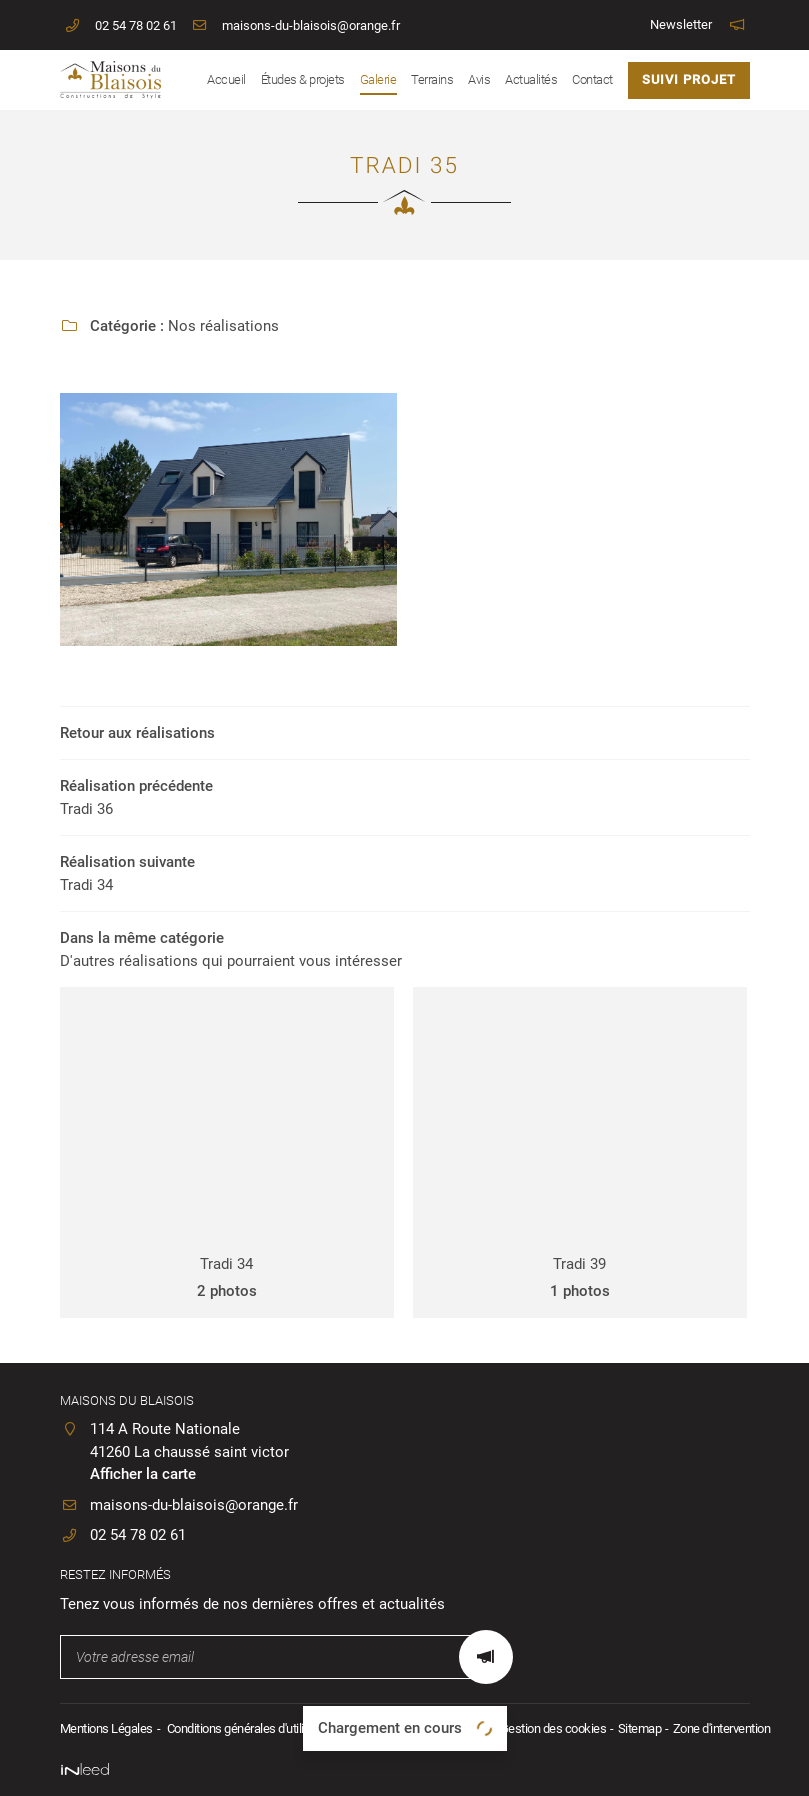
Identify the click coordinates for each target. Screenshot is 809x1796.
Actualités (531, 79)
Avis (479, 79)
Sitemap (640, 1728)
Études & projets (303, 79)
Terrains (432, 79)
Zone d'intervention (722, 1728)
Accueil (226, 79)
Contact (592, 79)
